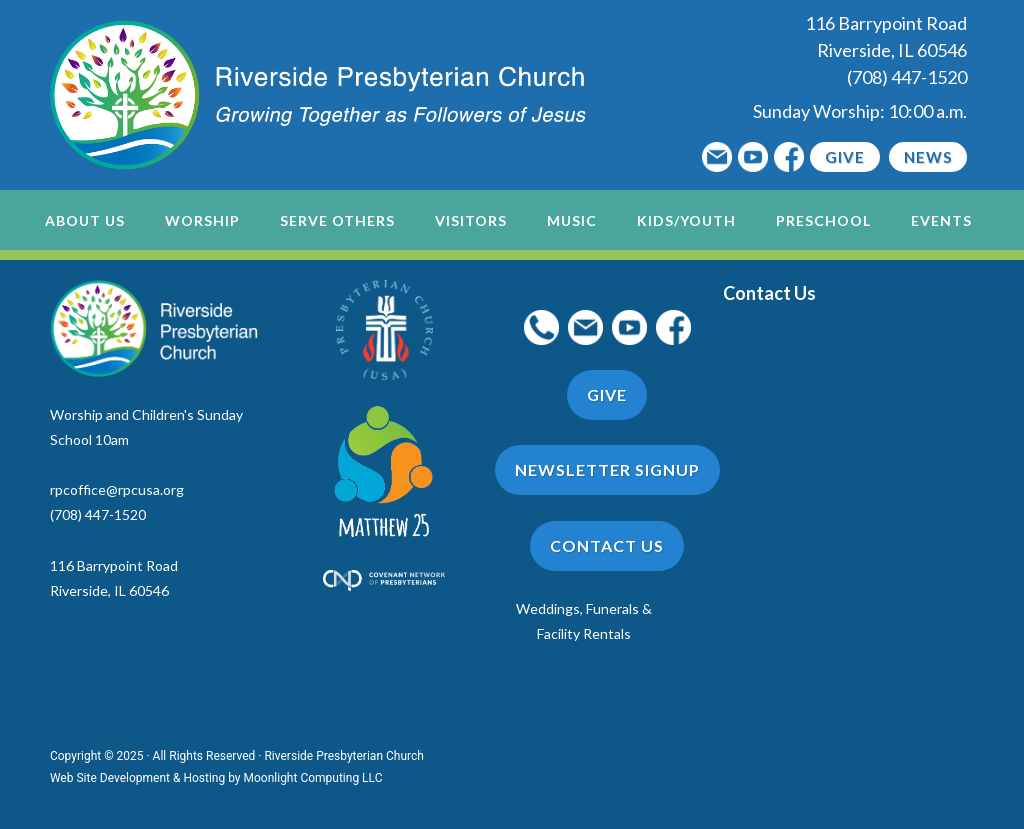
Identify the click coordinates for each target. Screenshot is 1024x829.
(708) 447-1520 (907, 77)
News (928, 157)
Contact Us (607, 545)
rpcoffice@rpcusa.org (117, 489)
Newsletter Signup (607, 469)
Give (845, 157)
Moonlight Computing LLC (313, 778)
